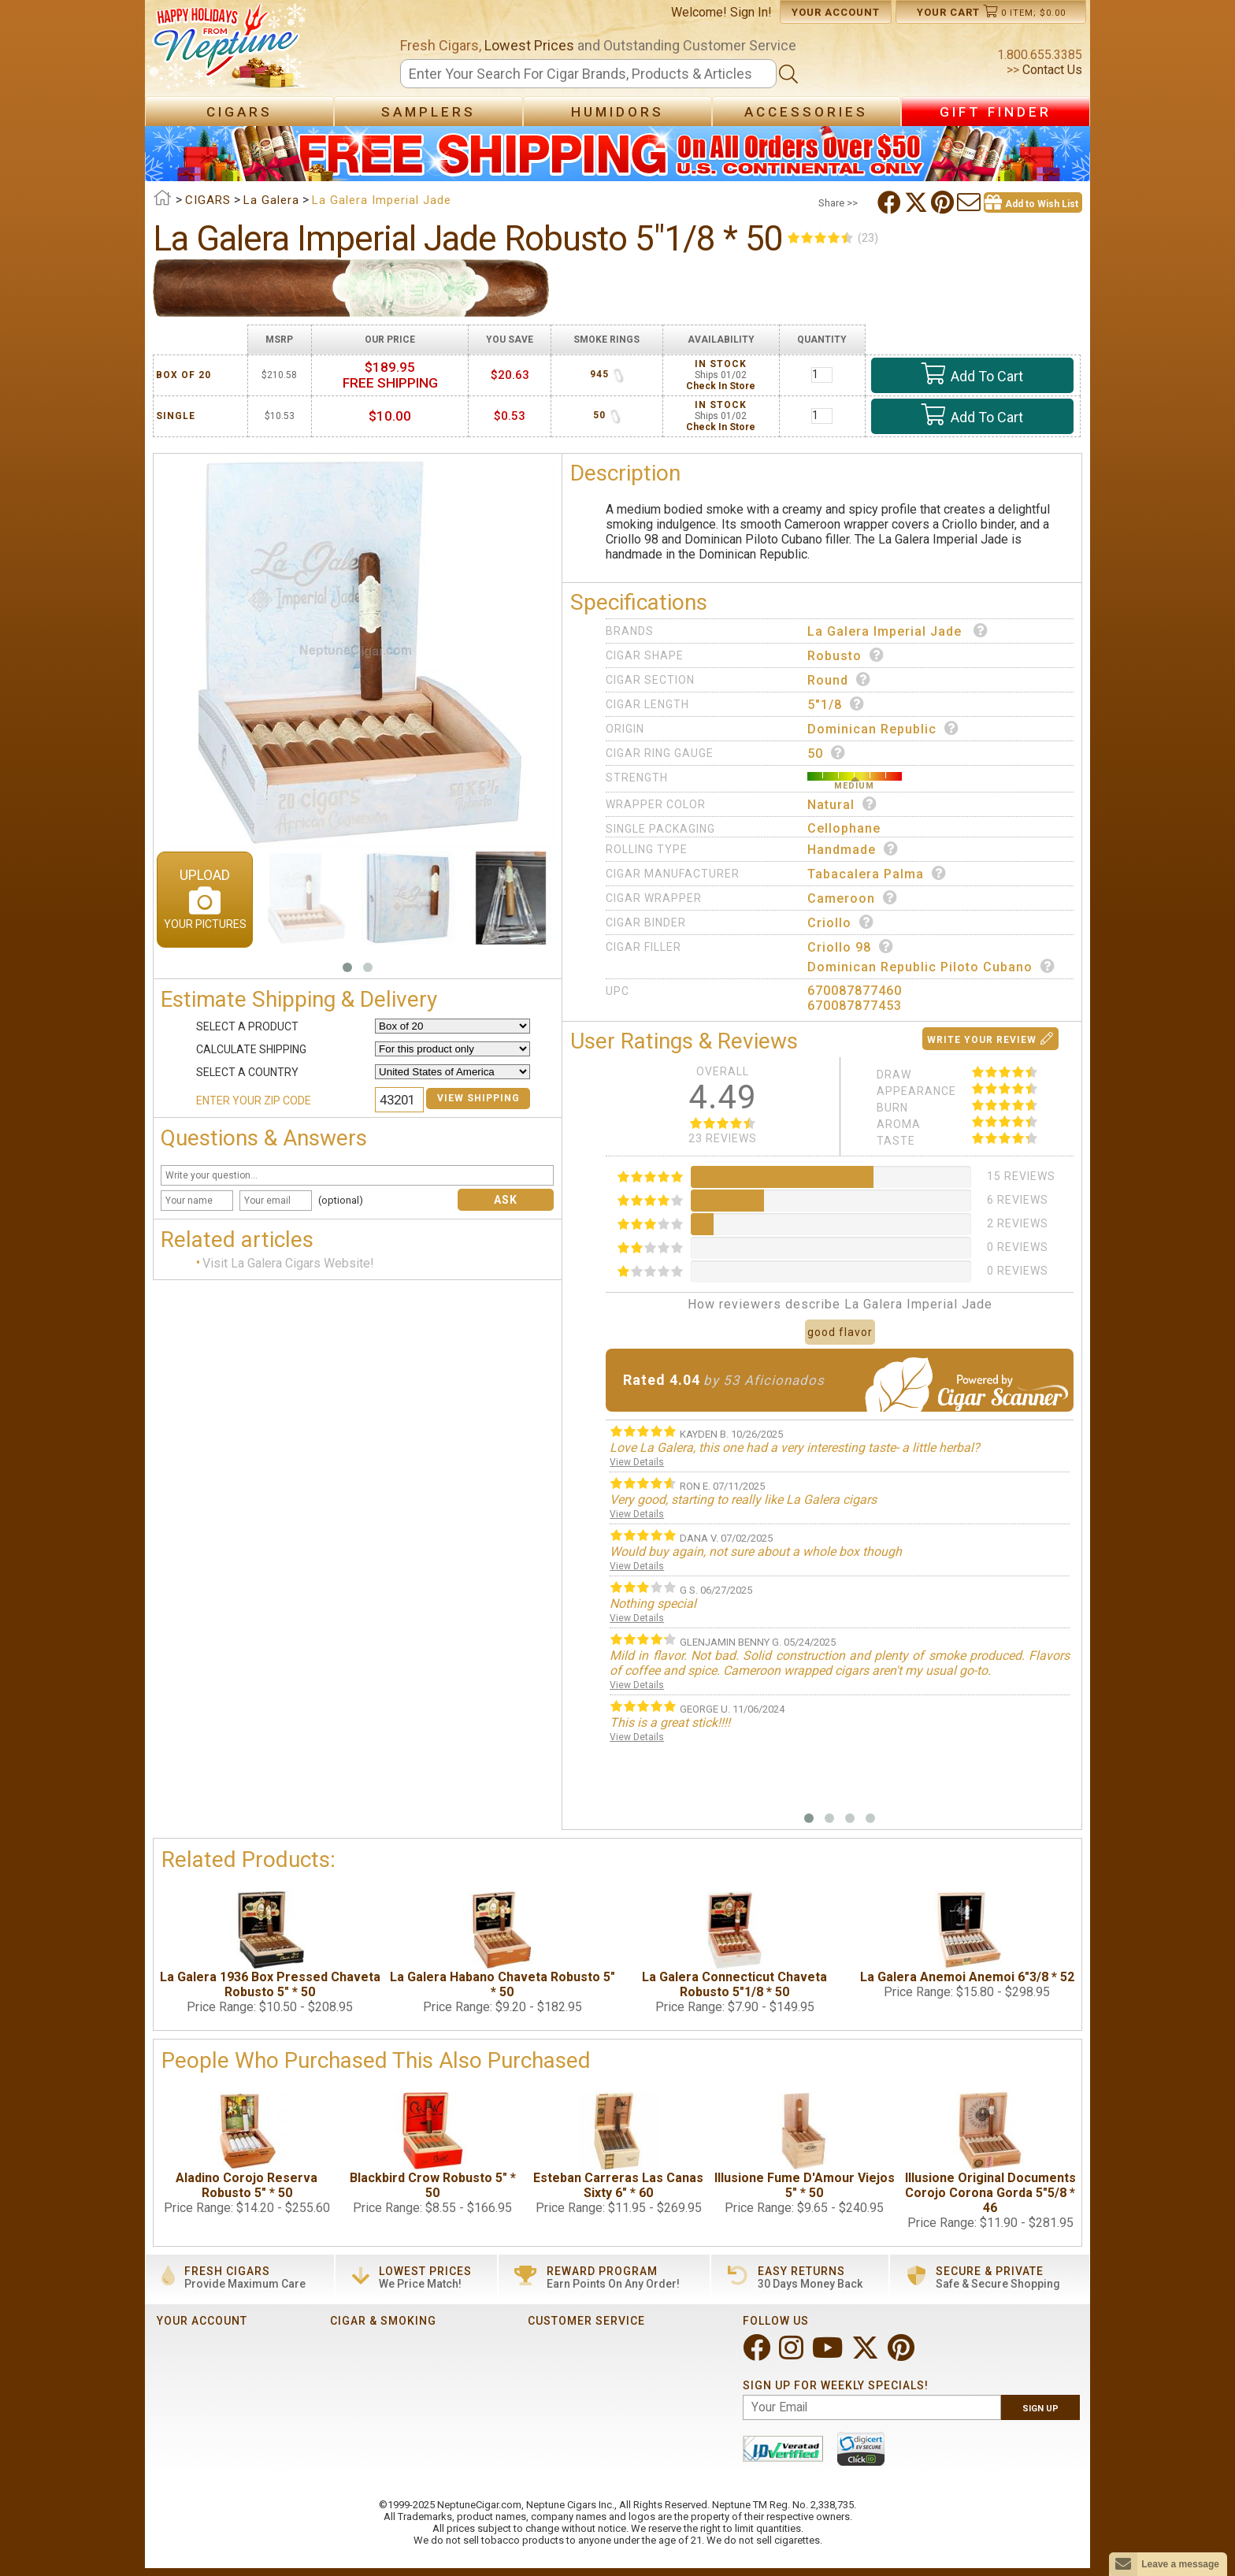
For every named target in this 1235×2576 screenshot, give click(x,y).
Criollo (840, 922)
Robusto (846, 655)
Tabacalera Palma (877, 874)
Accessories (806, 112)
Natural (842, 804)
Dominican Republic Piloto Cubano (931, 966)
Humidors (617, 112)
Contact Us (1050, 69)
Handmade (853, 849)
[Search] (588, 73)
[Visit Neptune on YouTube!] (829, 2354)
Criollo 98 (850, 947)
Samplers (428, 112)
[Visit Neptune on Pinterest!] (903, 2354)
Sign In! (751, 12)
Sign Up (1040, 2408)
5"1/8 (836, 704)
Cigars (239, 112)
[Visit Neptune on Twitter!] (866, 2354)
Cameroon (852, 898)
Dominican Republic (883, 729)
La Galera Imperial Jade (897, 631)
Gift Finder (995, 112)
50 (826, 753)
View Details (637, 1462)
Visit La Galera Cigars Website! (288, 1263)
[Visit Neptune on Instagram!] (793, 2354)
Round (839, 680)
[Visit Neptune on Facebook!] (758, 2354)
